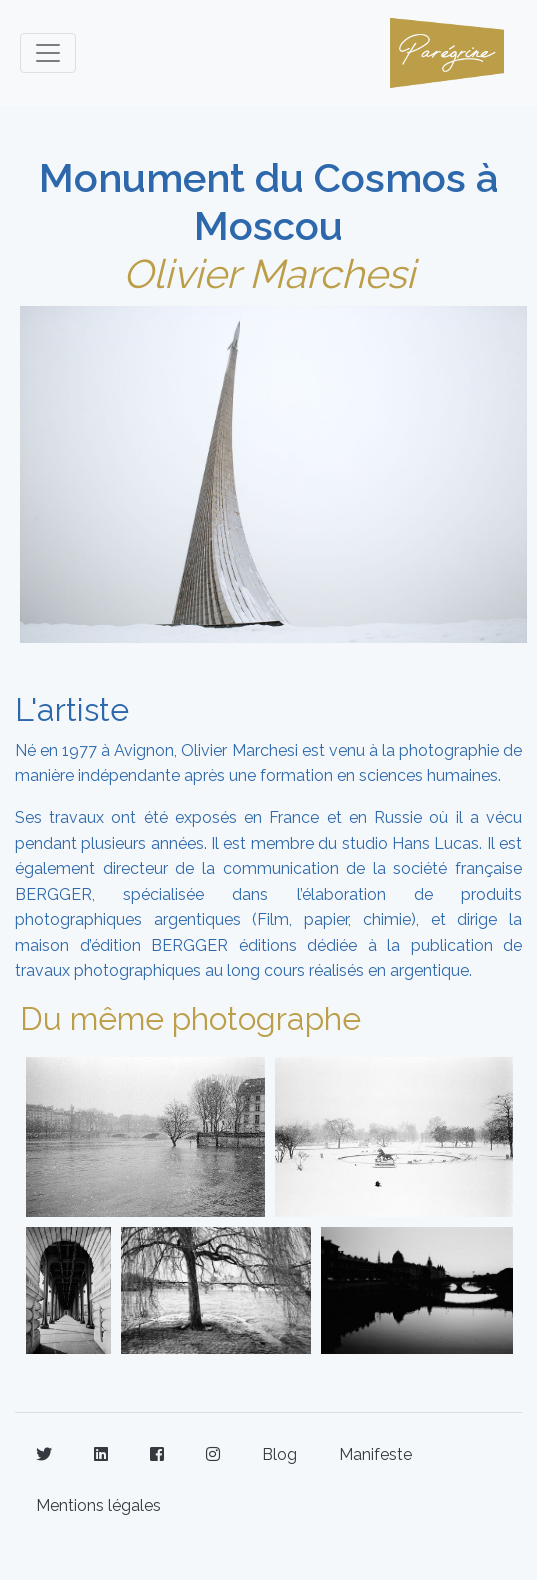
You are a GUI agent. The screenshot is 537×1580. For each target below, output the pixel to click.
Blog (279, 1454)
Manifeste (375, 1454)
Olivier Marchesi (269, 273)
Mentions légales (98, 1505)
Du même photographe (190, 1018)
